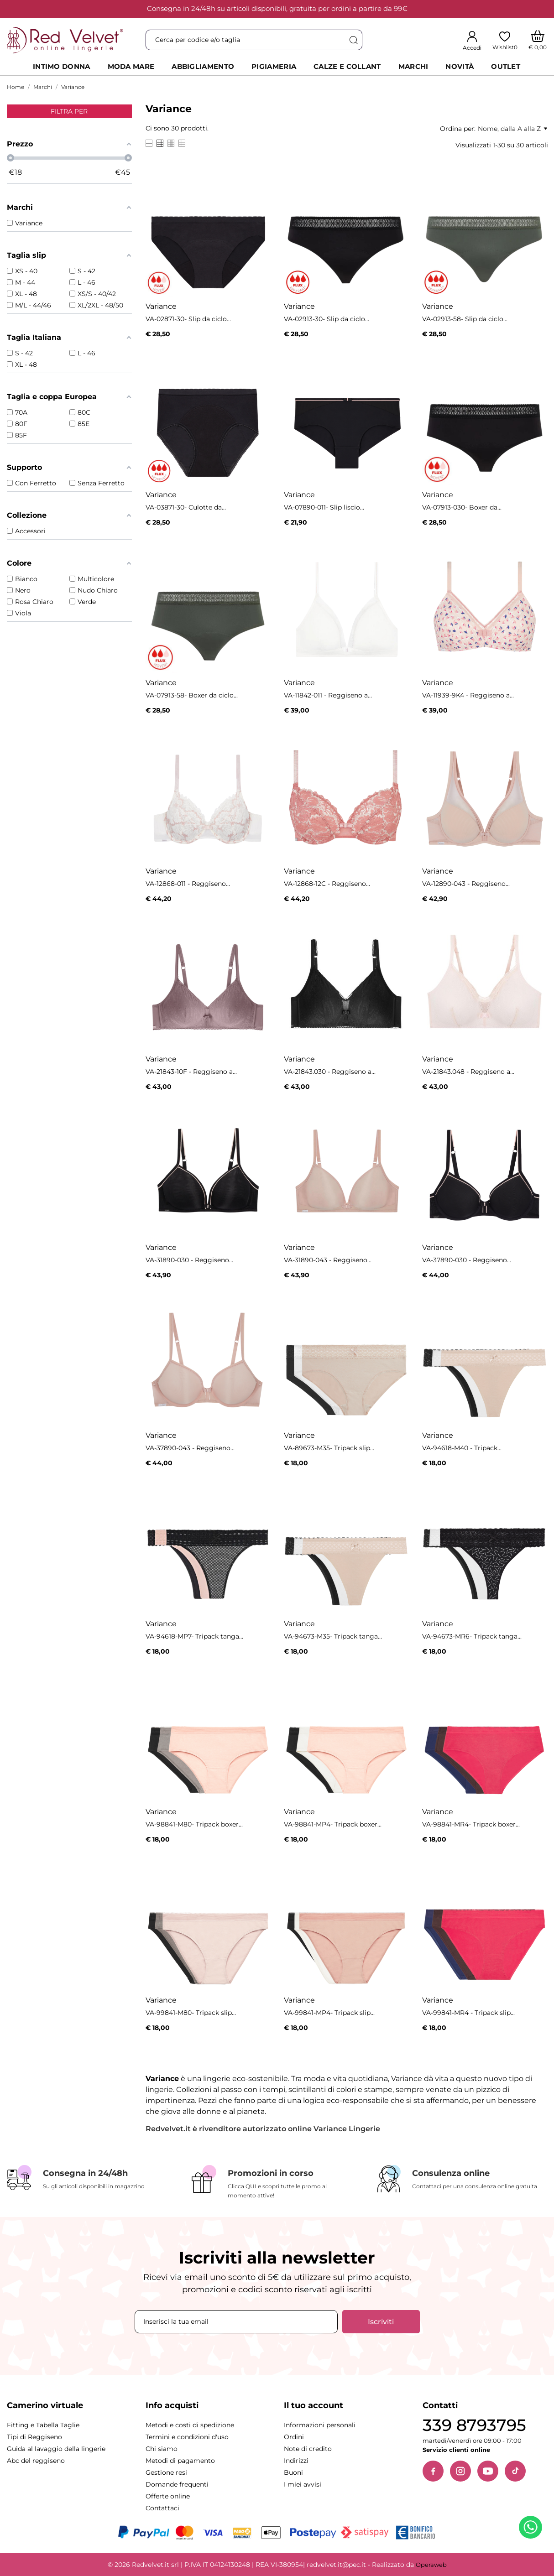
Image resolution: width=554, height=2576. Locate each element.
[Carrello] (537, 40)
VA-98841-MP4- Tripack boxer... (333, 1824)
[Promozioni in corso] (277, 2182)
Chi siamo (162, 2449)
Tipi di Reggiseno (34, 2437)
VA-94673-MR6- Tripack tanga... (472, 1636)
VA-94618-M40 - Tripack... (462, 1448)
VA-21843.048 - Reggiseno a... (468, 1071)
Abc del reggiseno (36, 2460)
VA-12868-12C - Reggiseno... (327, 883)
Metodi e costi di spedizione (190, 2425)
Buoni (293, 2472)
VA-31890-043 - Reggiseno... (327, 1260)
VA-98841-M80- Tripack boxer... (194, 1824)
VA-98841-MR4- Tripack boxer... (471, 1824)
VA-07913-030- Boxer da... (462, 507)
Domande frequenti (177, 2484)
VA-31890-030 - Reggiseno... (189, 1260)
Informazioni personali (319, 2425)
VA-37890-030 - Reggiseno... (466, 1260)
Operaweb (431, 2564)
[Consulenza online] (461, 2179)
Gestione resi (166, 2472)
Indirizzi (296, 2460)
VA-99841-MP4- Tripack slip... (329, 2013)
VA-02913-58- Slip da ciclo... (464, 319)
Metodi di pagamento (180, 2460)
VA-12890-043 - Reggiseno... (466, 883)
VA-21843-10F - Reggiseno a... (191, 1071)
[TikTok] (515, 2471)
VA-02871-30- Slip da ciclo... (188, 319)
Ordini (294, 2437)
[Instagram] (460, 2471)
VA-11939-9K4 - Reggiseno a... (468, 695)
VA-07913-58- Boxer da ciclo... (192, 695)
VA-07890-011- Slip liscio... (324, 507)
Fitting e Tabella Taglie (43, 2425)
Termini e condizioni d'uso (187, 2437)
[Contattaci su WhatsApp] (532, 2529)
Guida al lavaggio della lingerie (56, 2449)
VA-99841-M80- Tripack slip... (191, 2013)
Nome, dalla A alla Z (512, 128)
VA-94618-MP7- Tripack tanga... (194, 1636)
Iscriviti (381, 2321)
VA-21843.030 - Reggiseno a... (330, 1071)
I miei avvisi (302, 2484)
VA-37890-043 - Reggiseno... (190, 1448)
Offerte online (168, 2496)
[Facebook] (433, 2471)
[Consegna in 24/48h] (92, 2178)
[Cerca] (353, 40)
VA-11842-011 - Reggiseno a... (328, 695)
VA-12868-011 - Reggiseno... (188, 883)
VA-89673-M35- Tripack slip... (329, 1448)
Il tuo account (313, 2405)
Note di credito (308, 2449)
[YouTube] (487, 2471)
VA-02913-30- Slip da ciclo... (326, 319)
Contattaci (162, 2508)
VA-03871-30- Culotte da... (186, 507)
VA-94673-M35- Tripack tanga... (333, 1636)
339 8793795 (474, 2425)
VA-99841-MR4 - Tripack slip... (468, 2013)
